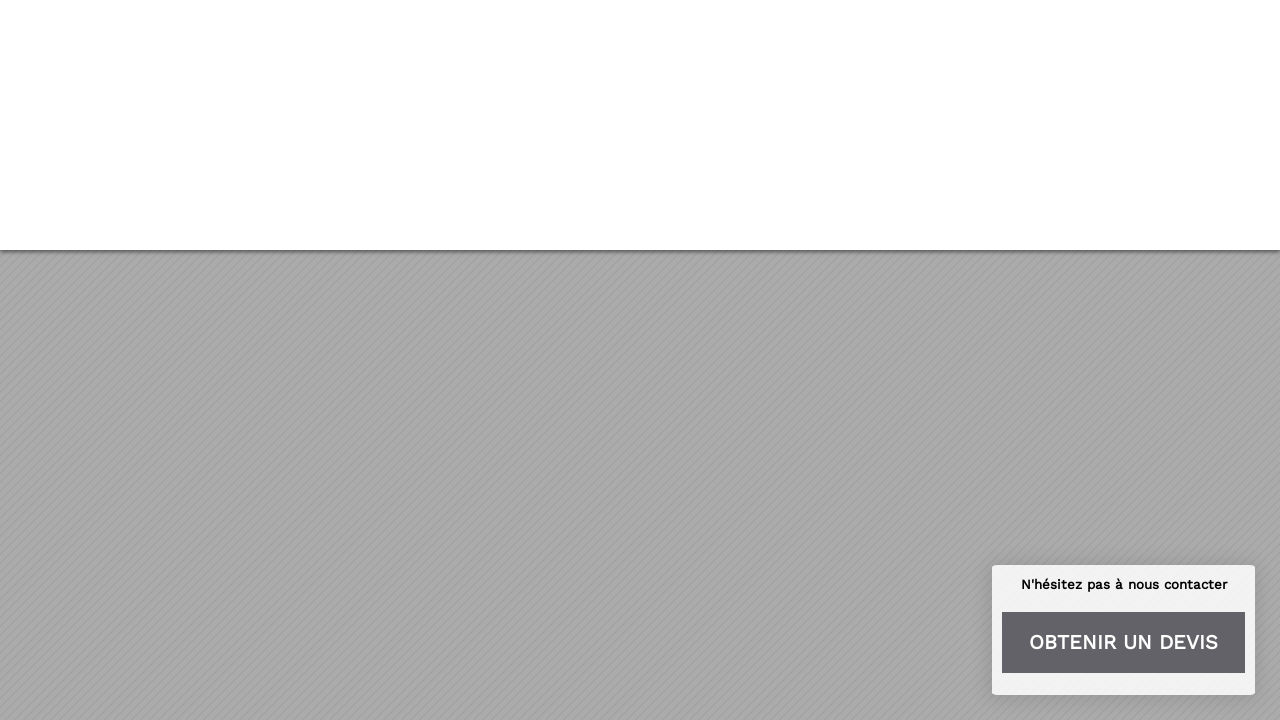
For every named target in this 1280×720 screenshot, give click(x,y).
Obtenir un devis (1123, 642)
